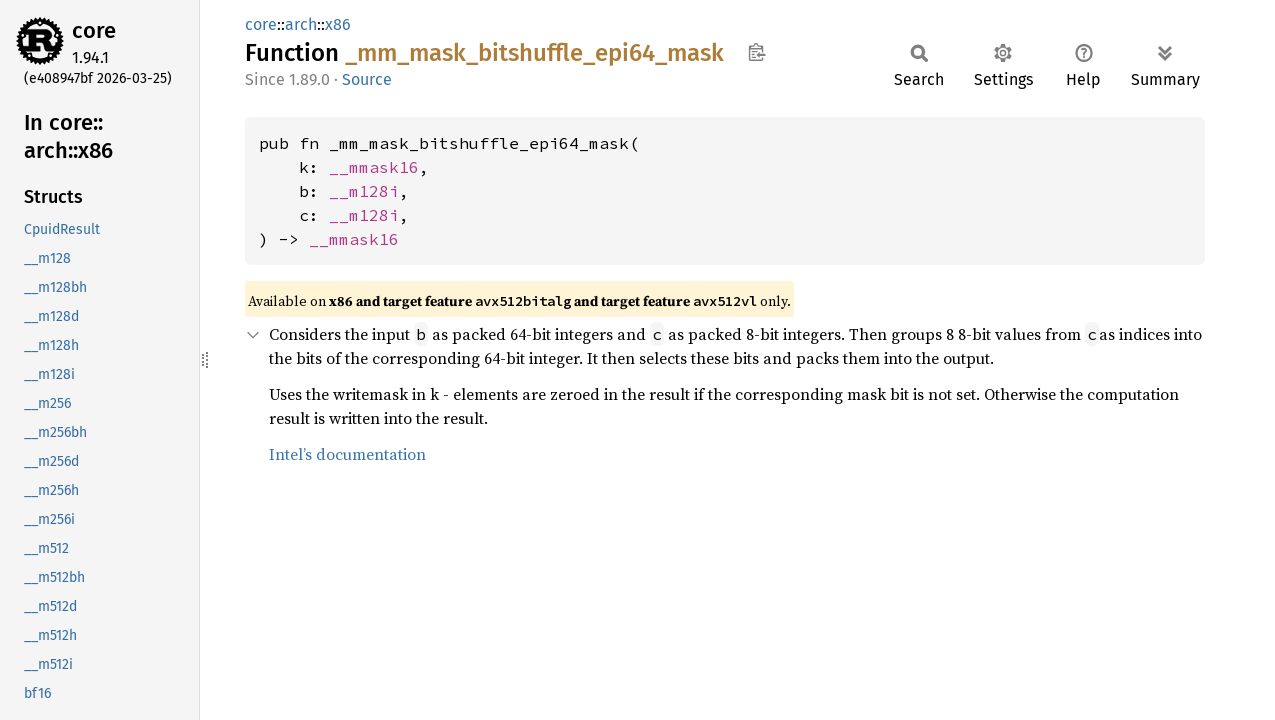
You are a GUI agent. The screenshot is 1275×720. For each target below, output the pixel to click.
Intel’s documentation (347, 454)
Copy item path (756, 52)
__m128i (364, 191)
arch (301, 24)
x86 (338, 24)
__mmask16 (374, 167)
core (94, 30)
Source (367, 79)
